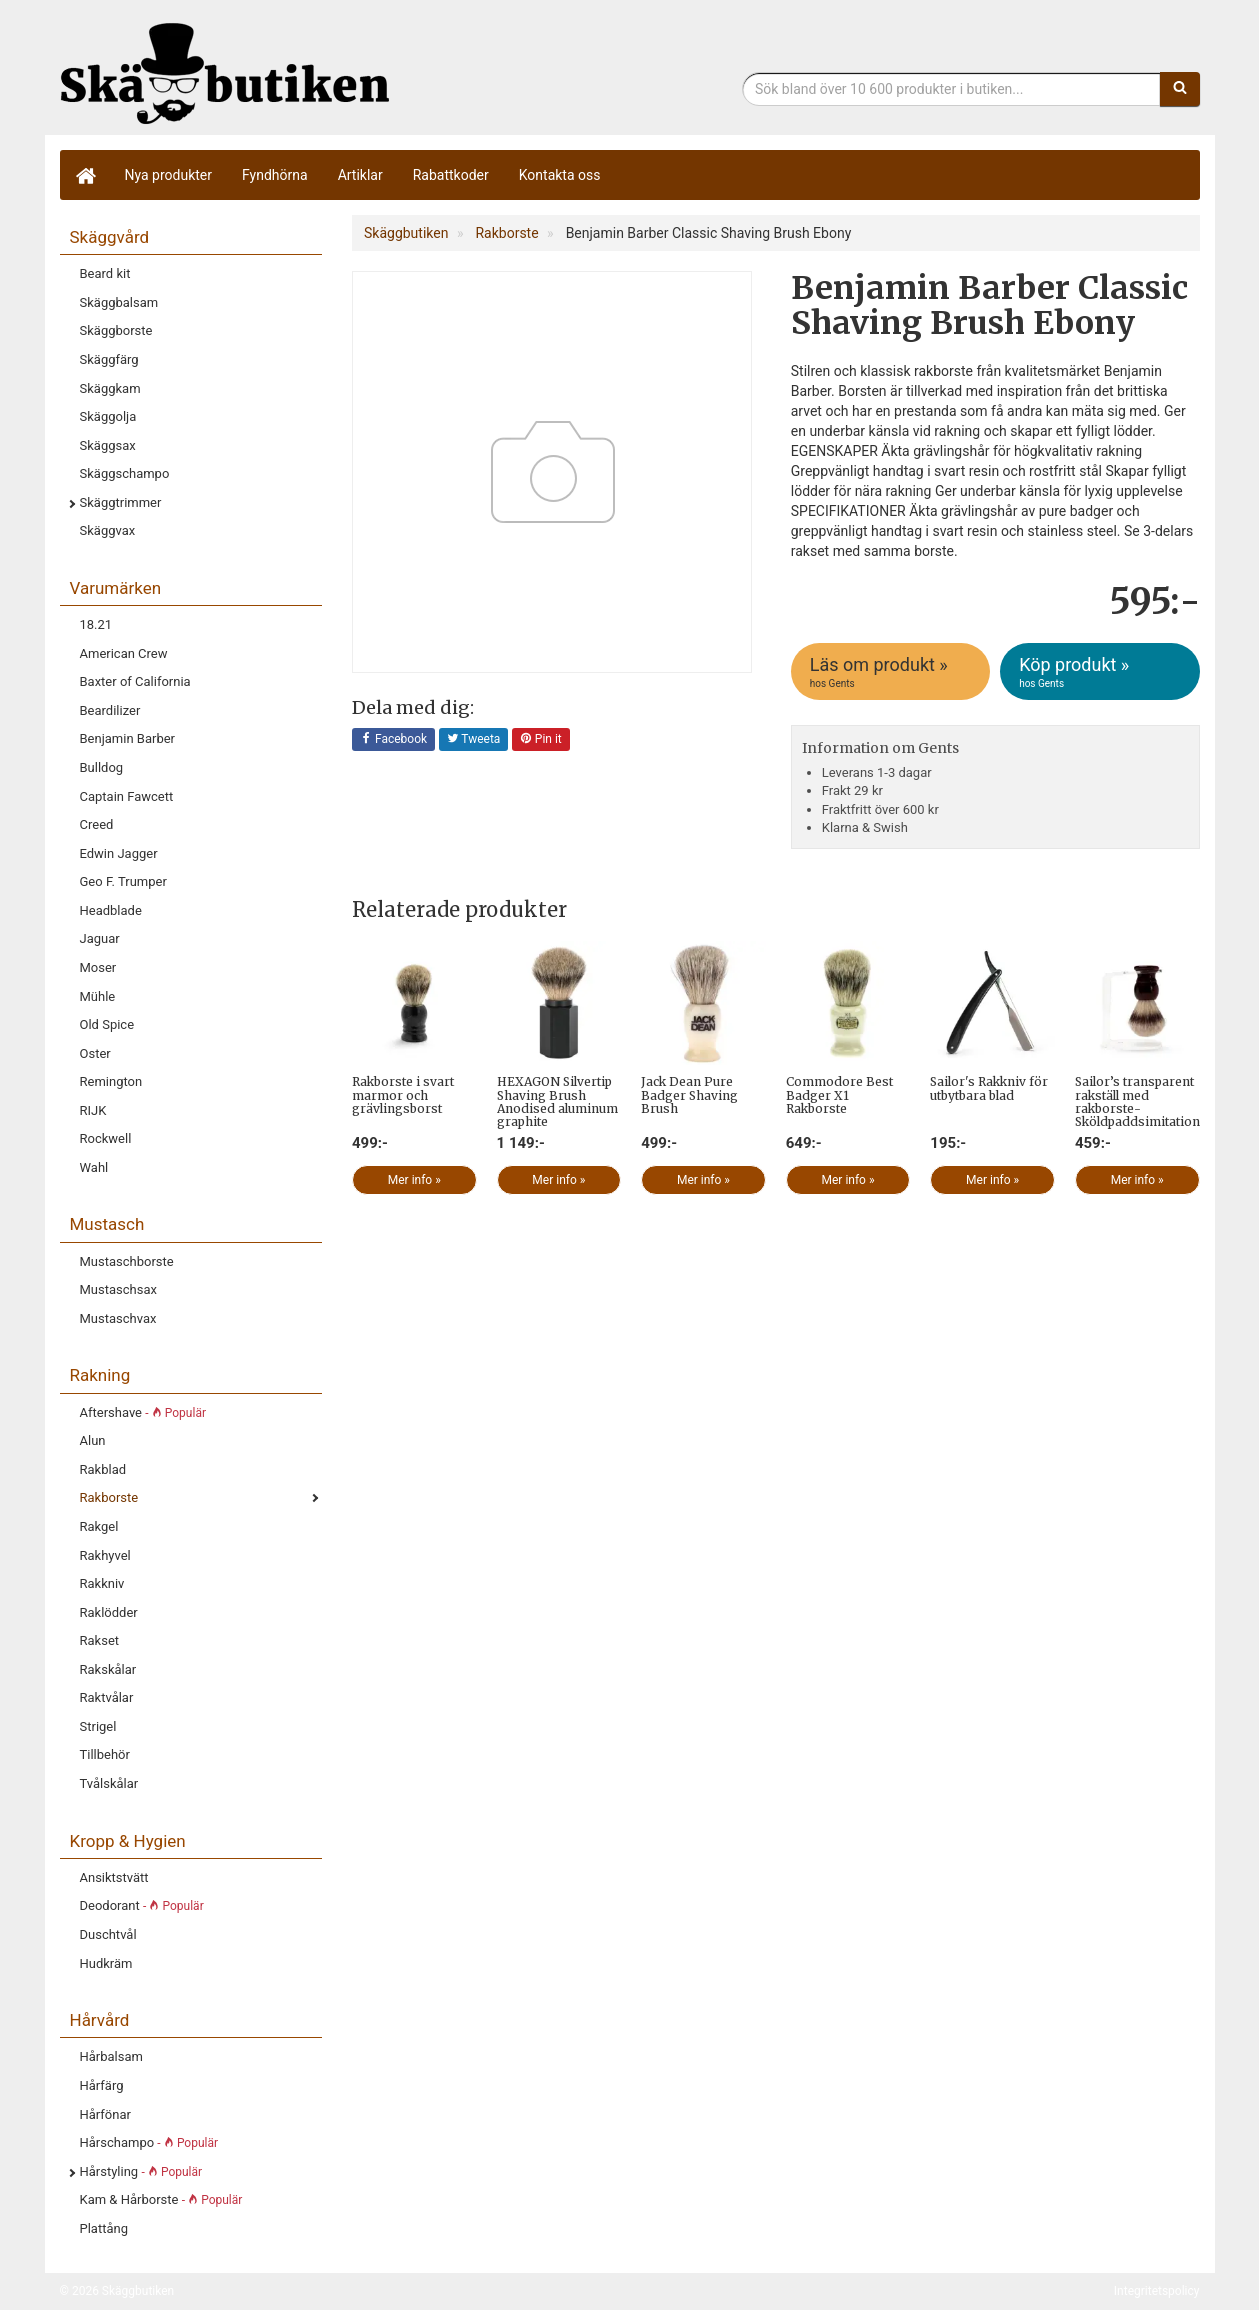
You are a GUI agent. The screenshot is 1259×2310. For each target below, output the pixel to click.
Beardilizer (110, 710)
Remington (111, 1081)
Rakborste (109, 1497)
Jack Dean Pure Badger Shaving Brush (689, 1094)
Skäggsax (108, 445)
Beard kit (105, 273)
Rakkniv (102, 1583)
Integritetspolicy (1157, 2291)
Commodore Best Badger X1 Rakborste (839, 1094)
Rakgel (99, 1526)
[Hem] (85, 175)
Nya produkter (169, 175)
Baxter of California (135, 681)
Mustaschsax (118, 1289)
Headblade (111, 910)
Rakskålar (108, 1669)
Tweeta (474, 740)
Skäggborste (116, 330)
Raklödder (109, 1612)
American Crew (124, 653)
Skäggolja (108, 416)
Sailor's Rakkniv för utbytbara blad (989, 1088)
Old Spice (107, 1024)
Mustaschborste (127, 1261)
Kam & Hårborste (161, 2199)
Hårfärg (102, 2085)
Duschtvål (108, 1934)
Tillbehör (105, 1754)
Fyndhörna (275, 175)
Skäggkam (110, 388)
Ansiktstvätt (114, 1877)
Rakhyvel (105, 1555)
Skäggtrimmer (121, 502)
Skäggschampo (125, 473)
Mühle (98, 996)
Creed (97, 824)
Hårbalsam (111, 2056)
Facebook (393, 740)
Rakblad (103, 1469)
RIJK (93, 1110)
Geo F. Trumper (123, 881)
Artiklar (360, 175)
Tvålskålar (109, 1783)
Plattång (104, 2228)
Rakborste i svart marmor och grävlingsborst (403, 1094)
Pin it (541, 740)
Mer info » (414, 1180)
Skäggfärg (109, 359)
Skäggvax (108, 530)
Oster (95, 1053)
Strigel (98, 1726)
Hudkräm (106, 1963)
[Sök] (1180, 89)
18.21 (96, 624)
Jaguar (100, 938)
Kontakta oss (560, 175)
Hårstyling (141, 2171)
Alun (93, 1440)
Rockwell (106, 1138)
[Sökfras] (951, 89)
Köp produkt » (1101, 672)
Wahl (94, 1167)
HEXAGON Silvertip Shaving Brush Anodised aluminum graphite (557, 1101)
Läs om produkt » (892, 672)
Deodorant (142, 1905)
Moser (98, 967)
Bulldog (102, 767)
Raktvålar (107, 1697)
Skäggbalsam (119, 302)
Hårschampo (149, 2142)
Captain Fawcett (127, 796)
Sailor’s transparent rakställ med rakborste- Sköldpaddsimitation (1137, 1101)
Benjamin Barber (128, 738)
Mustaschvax (118, 1318)
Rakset (100, 1640)
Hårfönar (105, 2114)
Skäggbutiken (225, 72)
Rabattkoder (451, 175)
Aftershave (143, 1412)
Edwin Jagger (119, 853)
